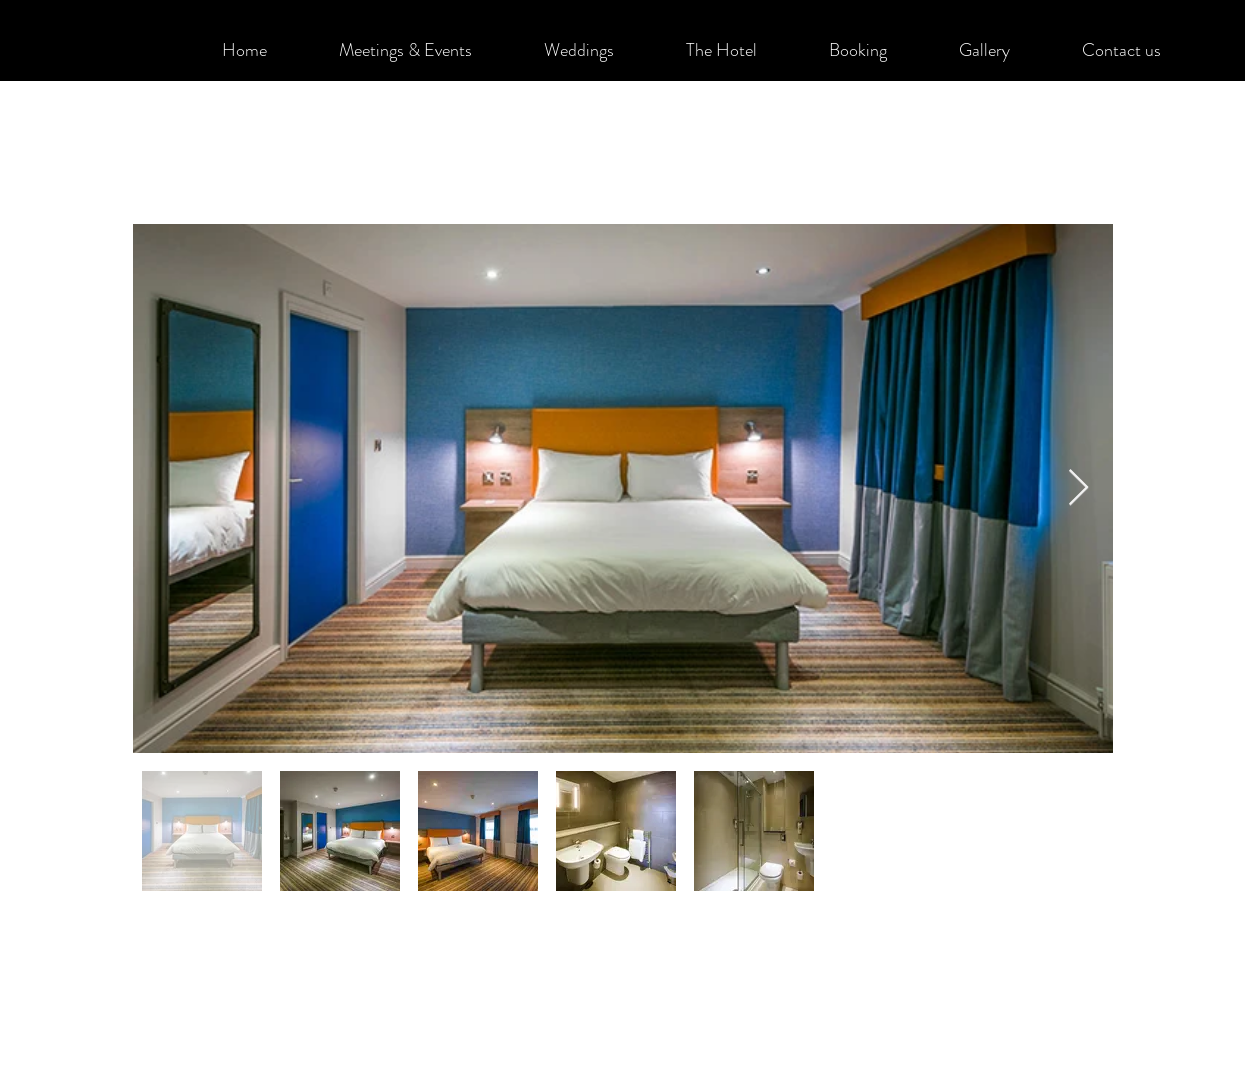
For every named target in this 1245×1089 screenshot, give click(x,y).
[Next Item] (1078, 488)
